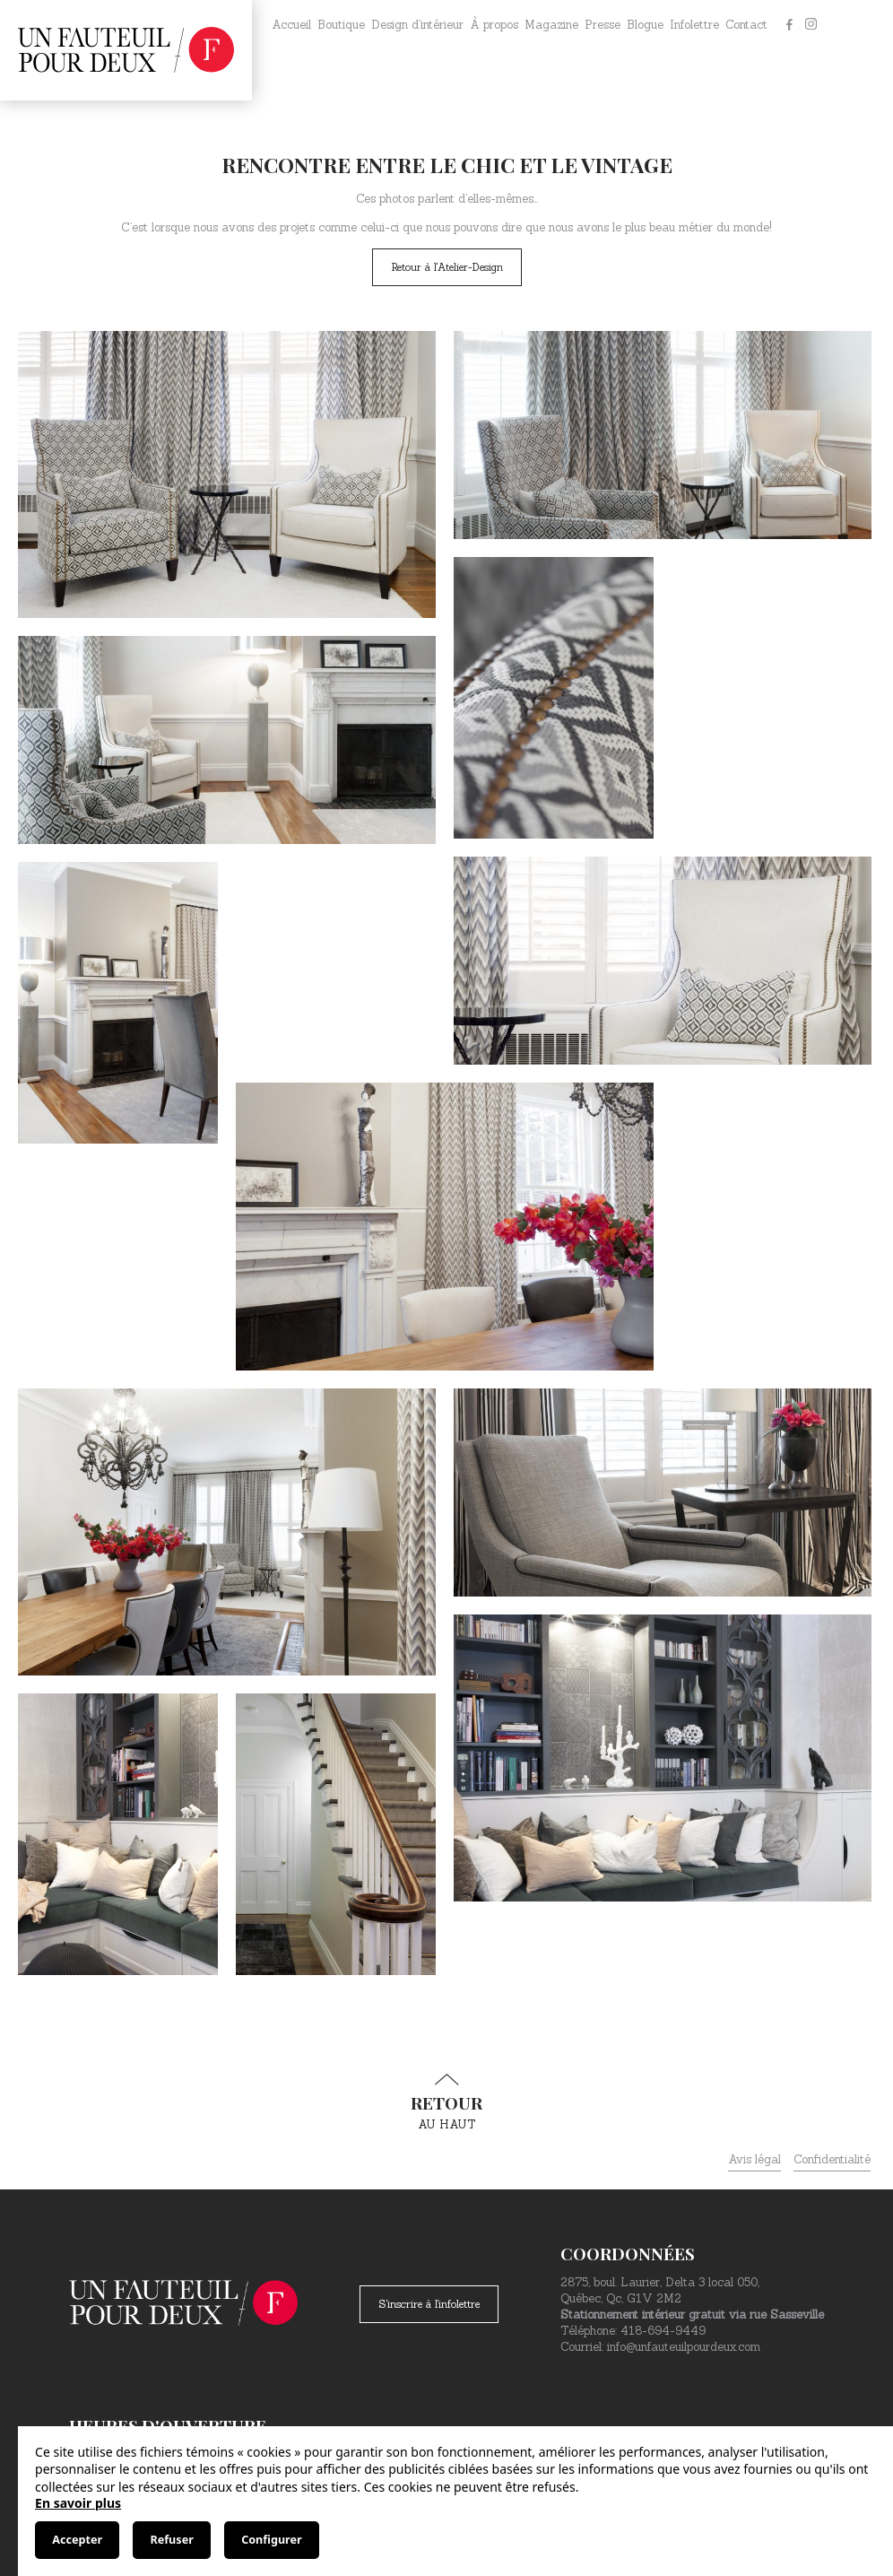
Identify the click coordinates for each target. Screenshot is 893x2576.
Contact (746, 24)
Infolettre (694, 24)
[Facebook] (789, 25)
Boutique (341, 24)
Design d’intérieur (417, 24)
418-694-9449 (663, 2330)
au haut (446, 2102)
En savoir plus (78, 2502)
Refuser (171, 2539)
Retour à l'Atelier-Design (447, 267)
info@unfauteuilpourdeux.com (683, 2346)
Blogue (645, 24)
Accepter (77, 2539)
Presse (602, 24)
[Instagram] (810, 25)
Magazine (551, 24)
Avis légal (754, 2159)
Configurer (271, 2539)
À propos (494, 24)
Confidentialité (832, 2159)
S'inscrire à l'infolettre (429, 2304)
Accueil (291, 24)
